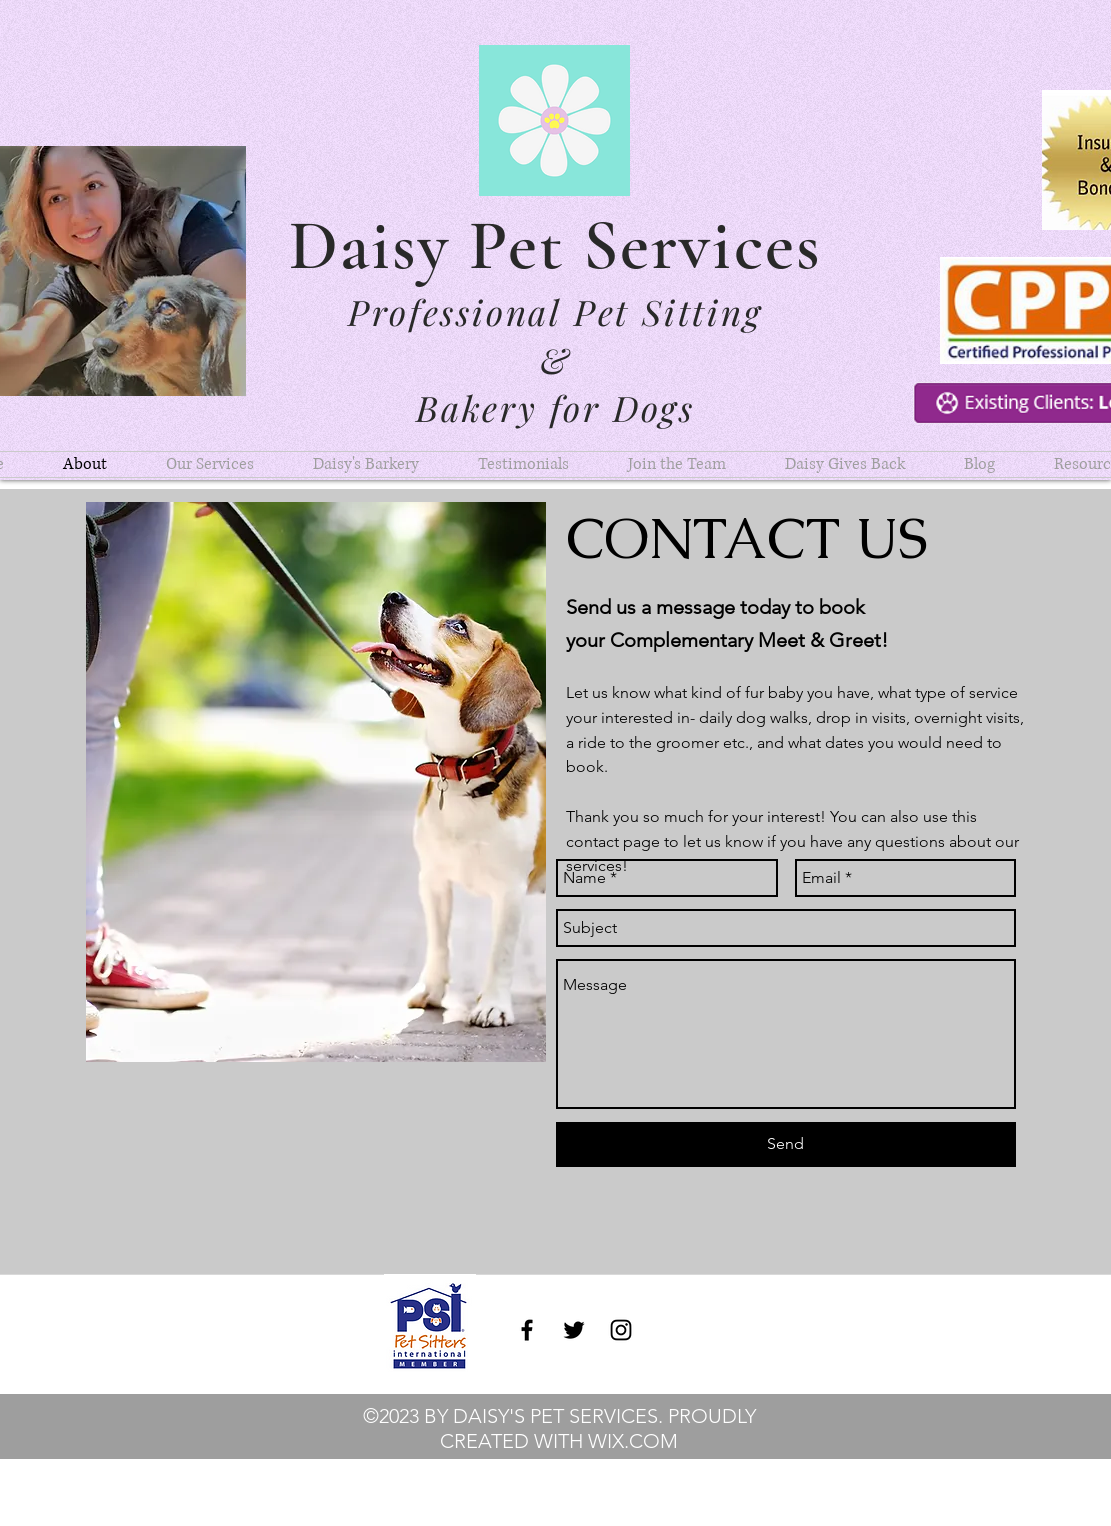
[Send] (786, 1144)
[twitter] (574, 1330)
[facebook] (527, 1330)
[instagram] (621, 1330)
